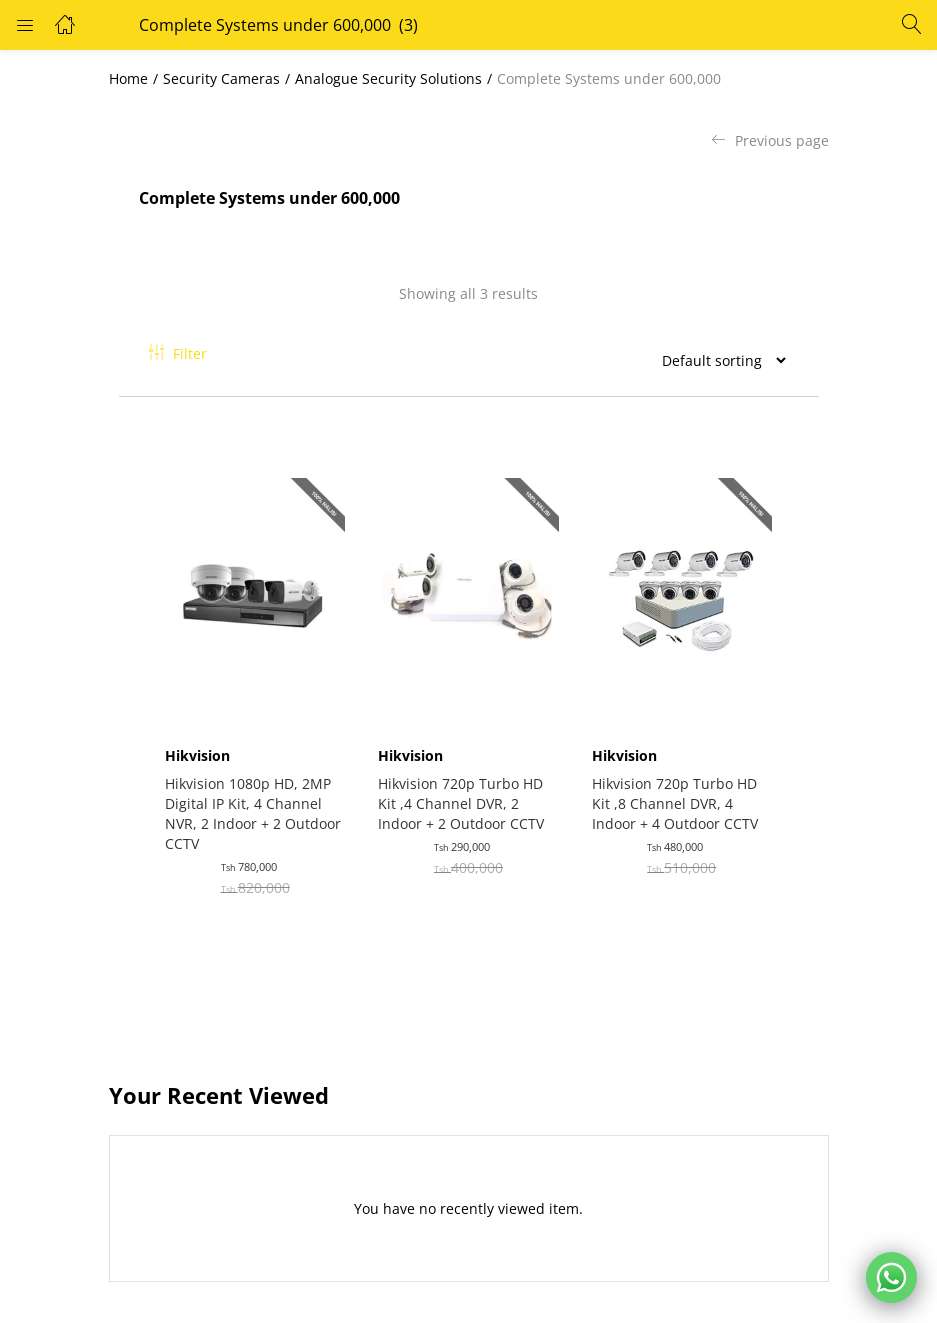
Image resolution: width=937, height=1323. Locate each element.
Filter (178, 353)
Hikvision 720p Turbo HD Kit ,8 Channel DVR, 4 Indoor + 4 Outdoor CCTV (678, 794)
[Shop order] (716, 360)
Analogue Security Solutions (388, 78)
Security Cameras (221, 78)
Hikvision (201, 746)
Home (128, 78)
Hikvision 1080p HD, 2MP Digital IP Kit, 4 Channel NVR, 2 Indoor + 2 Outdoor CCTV (252, 804)
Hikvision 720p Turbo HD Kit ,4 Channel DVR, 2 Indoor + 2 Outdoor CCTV (465, 794)
